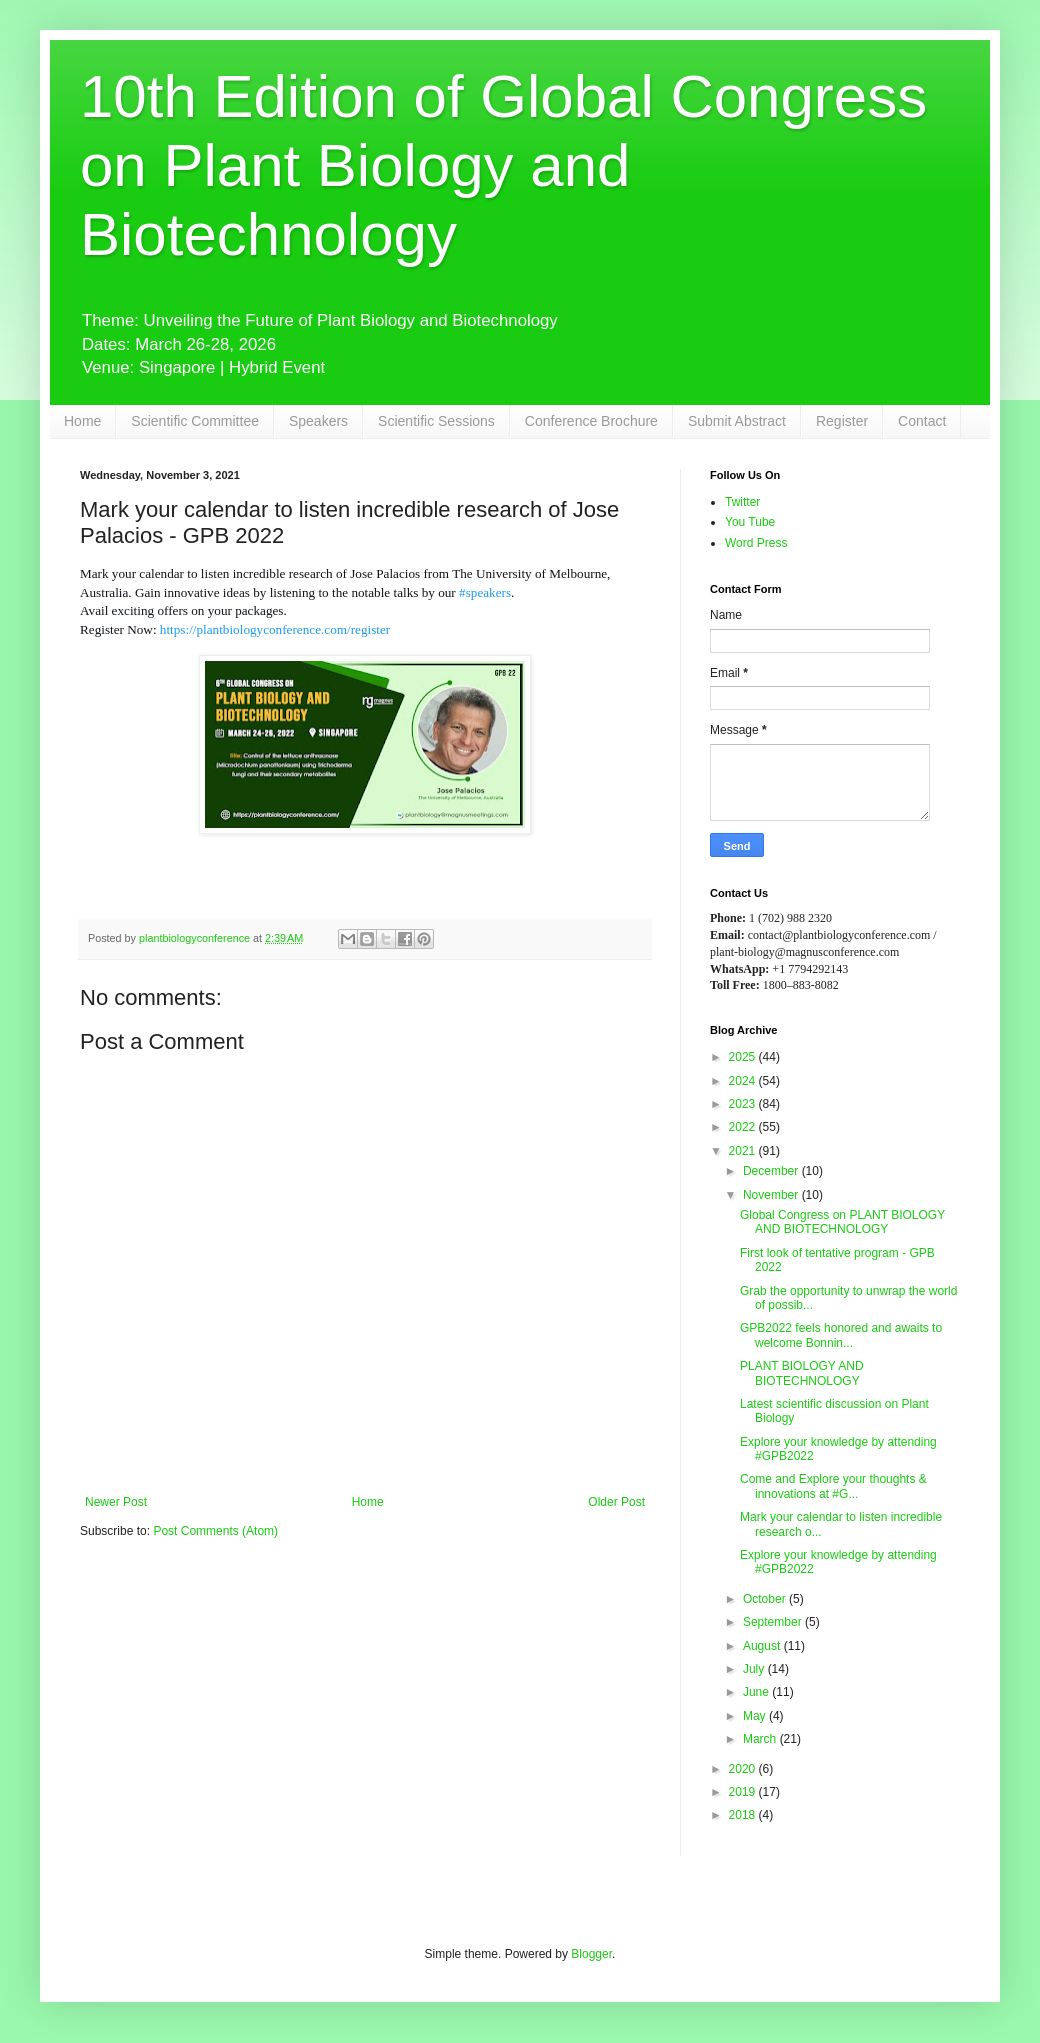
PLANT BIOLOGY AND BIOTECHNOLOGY (802, 1373)
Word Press (756, 543)
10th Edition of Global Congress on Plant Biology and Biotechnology (503, 165)
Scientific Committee (195, 421)
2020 (744, 1769)
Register (842, 421)
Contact (922, 421)
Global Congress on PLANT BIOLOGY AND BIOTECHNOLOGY (842, 1222)
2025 (744, 1057)
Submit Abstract (737, 421)
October (766, 1599)
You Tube (750, 522)
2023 (744, 1104)
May (756, 1716)
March (761, 1739)
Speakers (318, 421)
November (772, 1195)
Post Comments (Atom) (215, 1531)
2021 (744, 1151)
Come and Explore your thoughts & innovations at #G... (833, 1486)
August (763, 1646)
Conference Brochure (591, 421)
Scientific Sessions (436, 421)
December (772, 1171)
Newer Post (116, 1502)
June (757, 1692)
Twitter (742, 502)
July (755, 1669)
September (774, 1622)
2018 (744, 1815)
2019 (744, 1792)
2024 (744, 1081)
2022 (744, 1127)
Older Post (616, 1502)
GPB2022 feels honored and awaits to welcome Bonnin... (841, 1335)
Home (82, 421)
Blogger (591, 1954)
